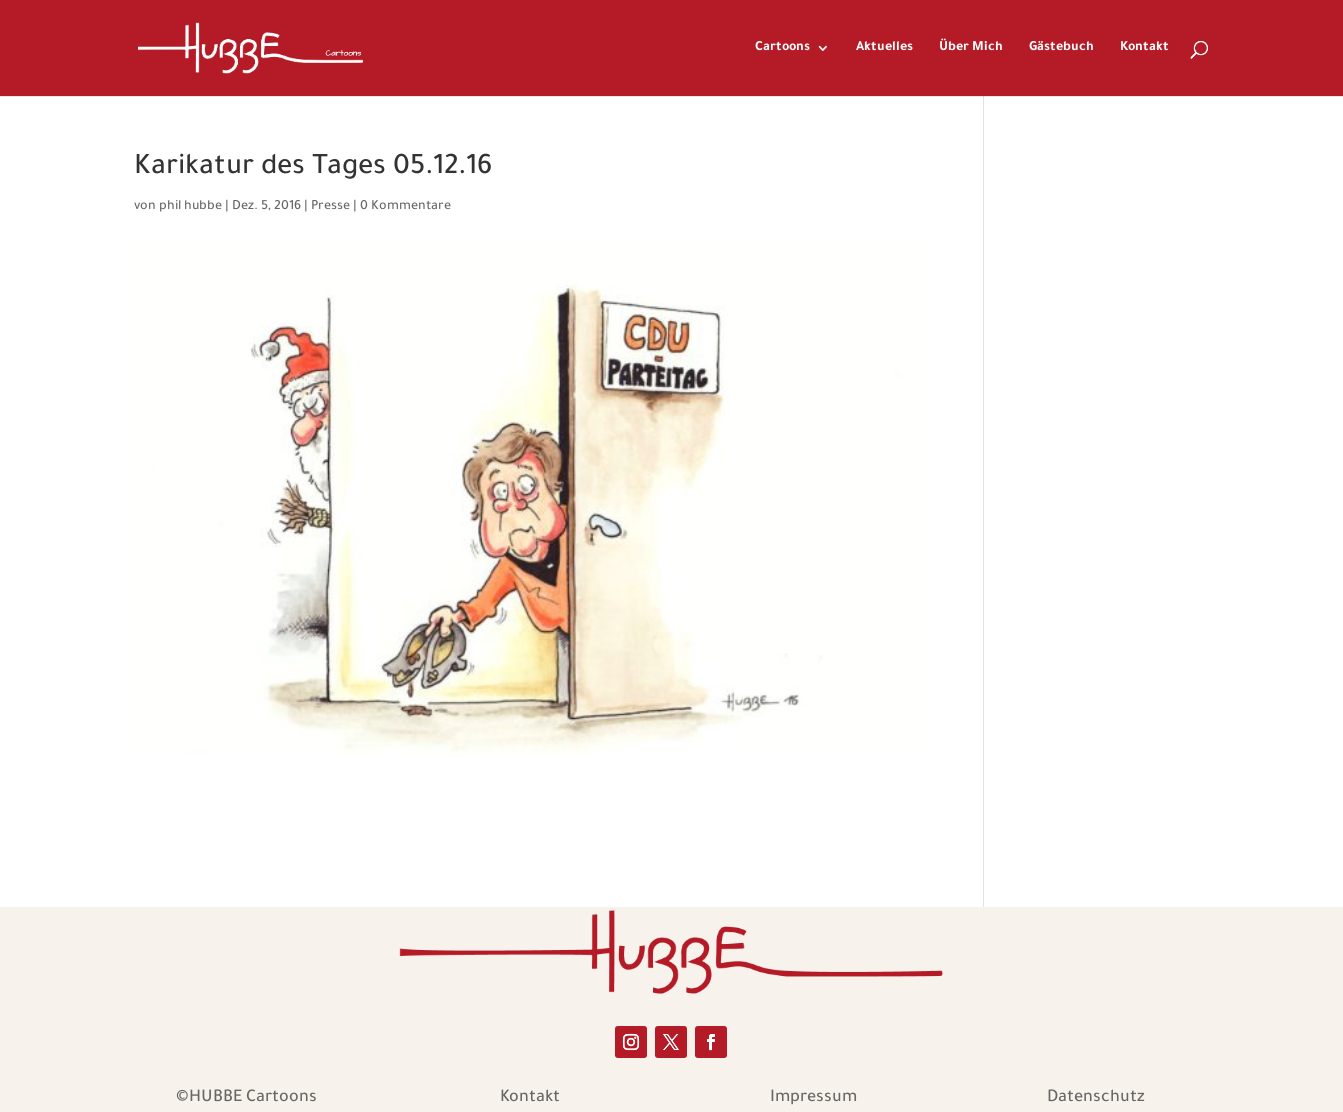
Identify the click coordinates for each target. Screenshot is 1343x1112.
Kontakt (1144, 48)
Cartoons (782, 48)
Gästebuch (1061, 48)
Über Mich (971, 48)
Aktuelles (884, 48)
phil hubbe (190, 207)
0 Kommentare (405, 207)
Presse (330, 207)
